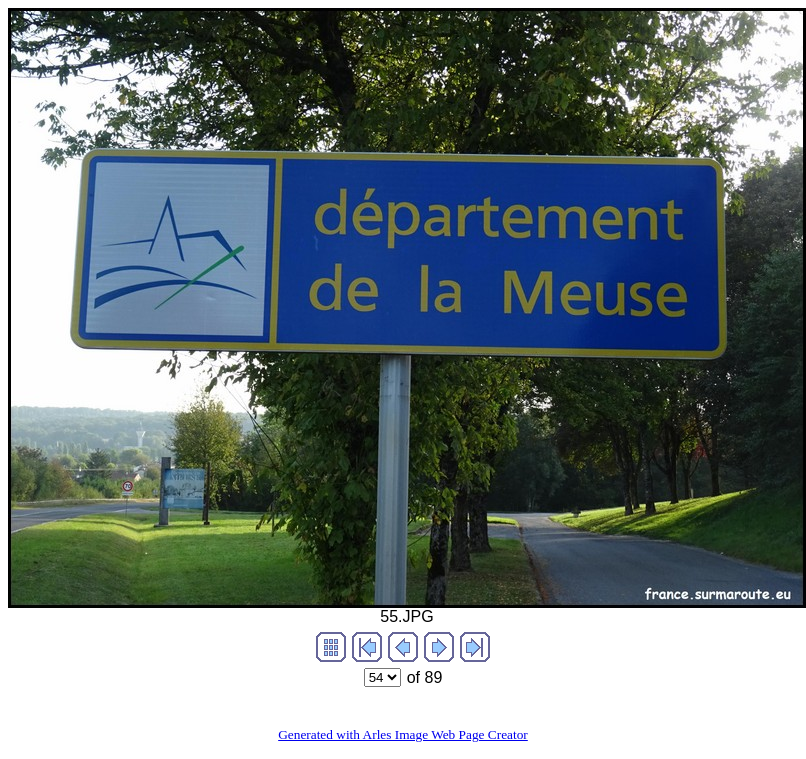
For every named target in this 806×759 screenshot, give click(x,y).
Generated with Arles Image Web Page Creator (403, 734)
